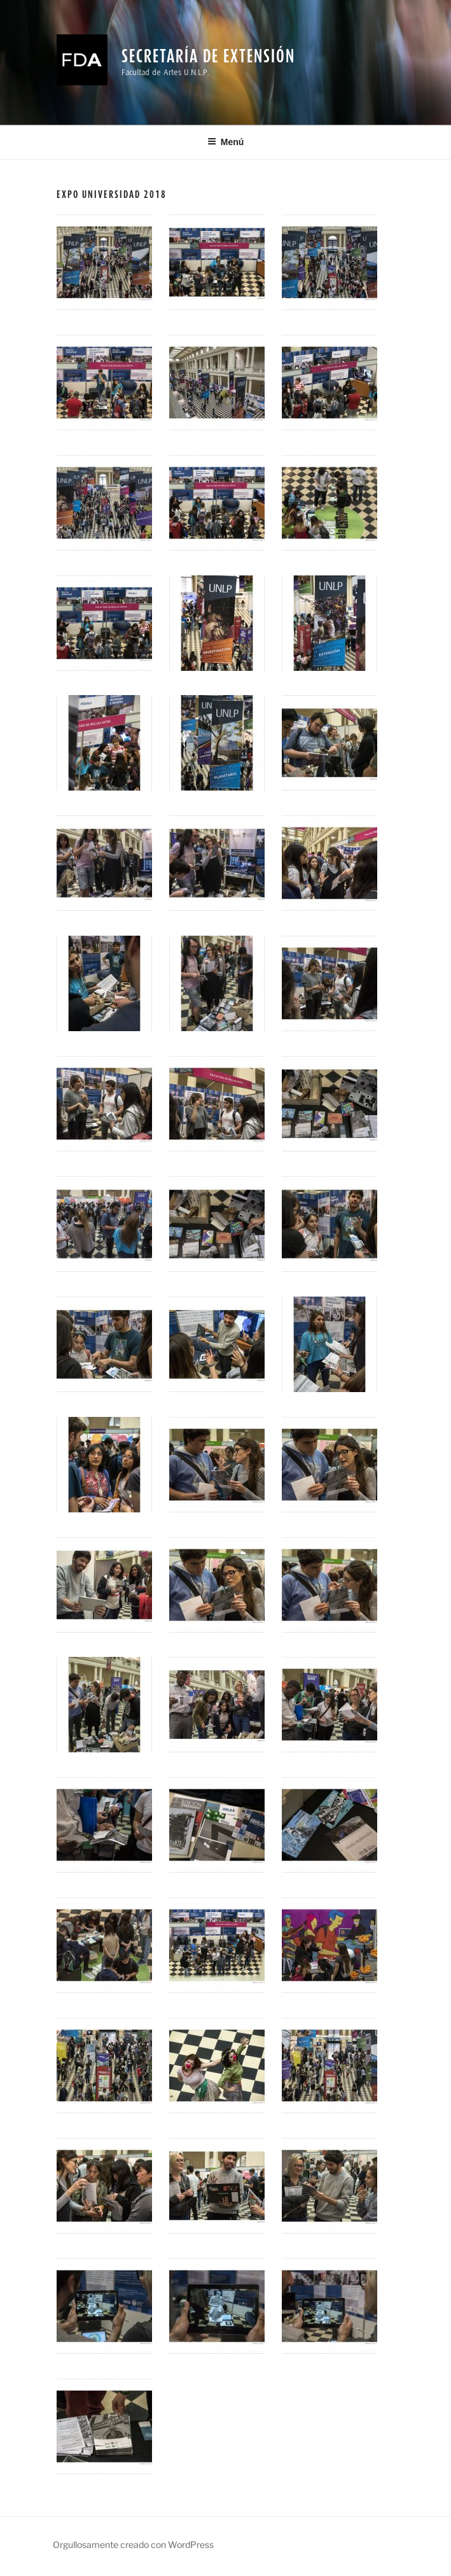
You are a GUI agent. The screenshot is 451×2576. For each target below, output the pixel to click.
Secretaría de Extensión (208, 56)
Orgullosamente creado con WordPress (133, 2544)
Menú (225, 142)
